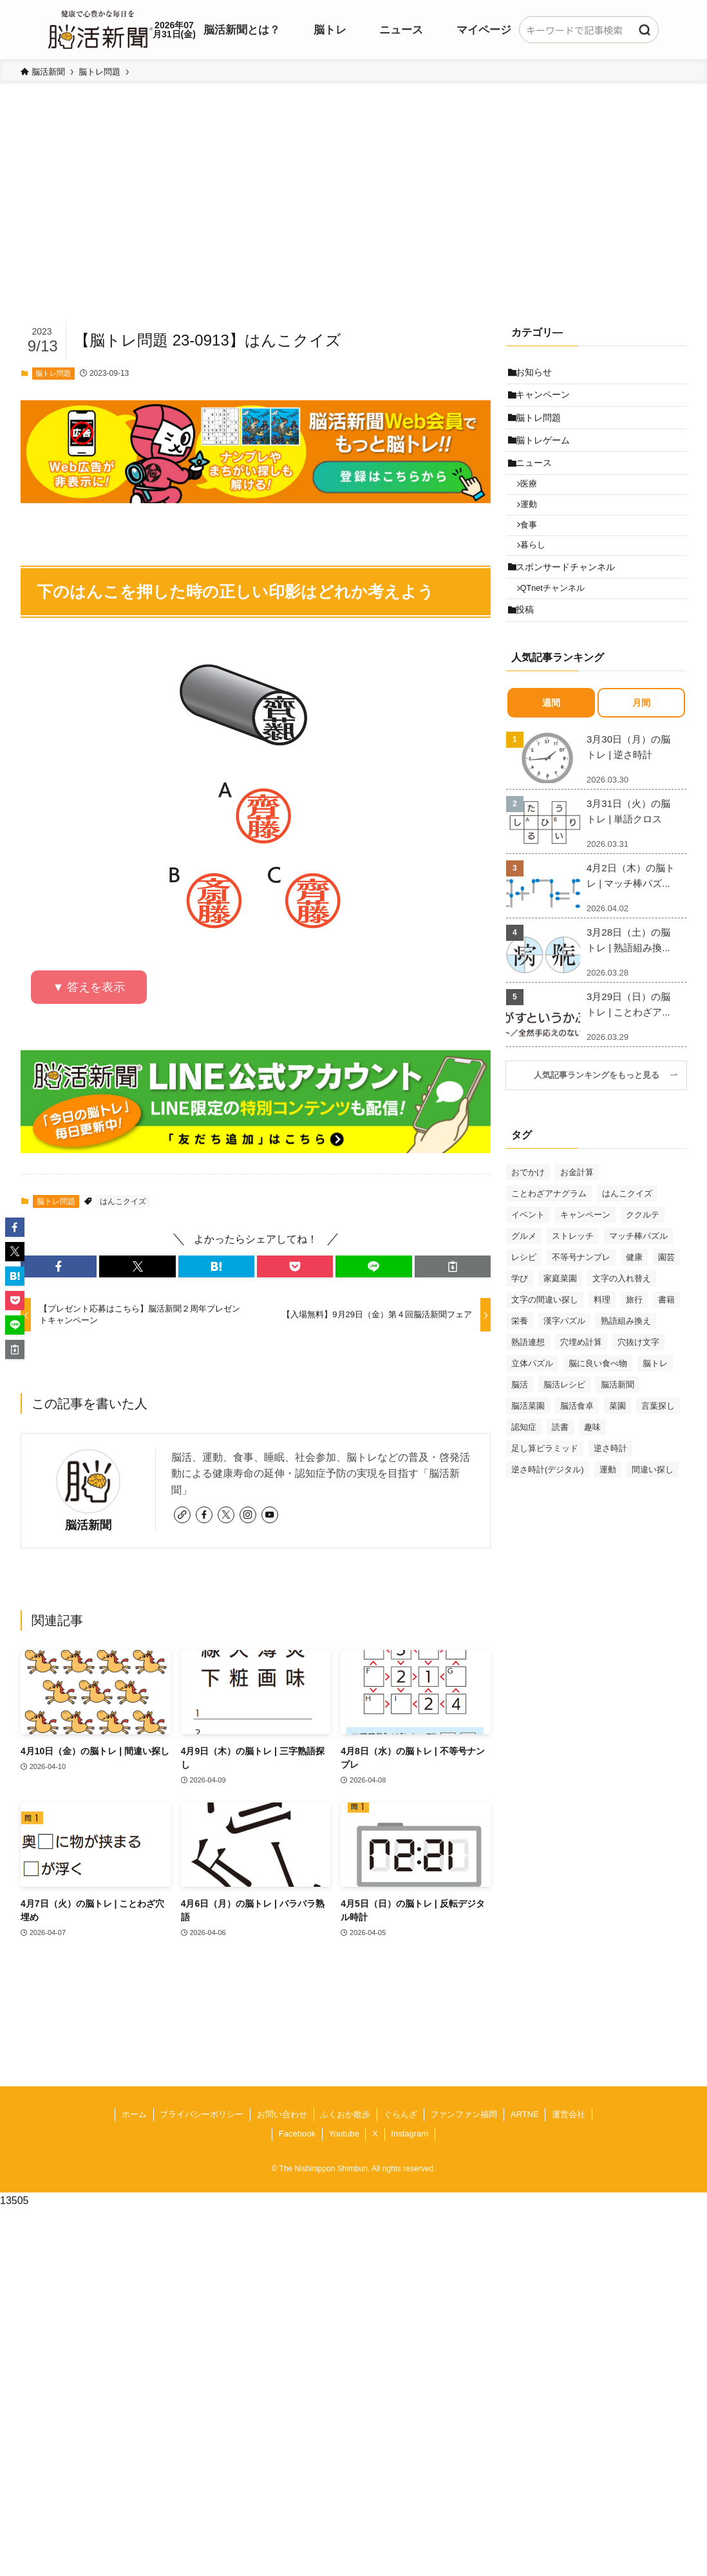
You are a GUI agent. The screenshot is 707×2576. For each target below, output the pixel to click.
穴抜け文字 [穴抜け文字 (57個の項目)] (638, 1390)
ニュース (538, 481)
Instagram (409, 2133)
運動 (535, 530)
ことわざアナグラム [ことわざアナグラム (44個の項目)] (549, 1241)
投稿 (529, 656)
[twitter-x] (226, 1514)
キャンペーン (547, 401)
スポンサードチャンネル (569, 604)
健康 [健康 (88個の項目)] (634, 1305)
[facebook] (204, 1514)
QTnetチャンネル (559, 630)
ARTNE (525, 2114)
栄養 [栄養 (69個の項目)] (519, 1368)
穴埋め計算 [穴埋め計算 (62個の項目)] (581, 1390)
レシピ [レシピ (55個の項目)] (523, 1305)
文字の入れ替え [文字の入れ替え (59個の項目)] (621, 1326)
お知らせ (538, 374)
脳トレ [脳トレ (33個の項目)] (655, 1411)
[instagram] (248, 1514)
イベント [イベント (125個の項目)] (528, 1262)
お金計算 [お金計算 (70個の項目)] (577, 1220)
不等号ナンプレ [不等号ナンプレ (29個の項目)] (581, 1305)
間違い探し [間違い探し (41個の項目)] (653, 1517)
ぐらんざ (400, 2114)
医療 (535, 506)
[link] (182, 1514)
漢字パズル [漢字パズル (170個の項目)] (564, 1368)
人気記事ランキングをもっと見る (601, 1123)
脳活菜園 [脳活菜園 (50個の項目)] (528, 1453)
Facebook (297, 2133)
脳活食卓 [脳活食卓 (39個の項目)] (577, 1453)
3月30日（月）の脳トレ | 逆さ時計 (628, 795)
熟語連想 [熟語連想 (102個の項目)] (528, 1390)
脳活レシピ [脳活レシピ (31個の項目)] (564, 1432)
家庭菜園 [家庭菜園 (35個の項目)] (560, 1326)
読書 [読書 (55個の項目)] (560, 1474)
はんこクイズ (123, 1201)
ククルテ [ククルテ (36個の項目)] (642, 1262)
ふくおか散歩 (345, 2114)
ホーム (134, 2114)
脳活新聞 (88, 1525)
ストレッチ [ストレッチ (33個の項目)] (573, 1283)
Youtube (343, 2133)
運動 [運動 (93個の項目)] (607, 1517)
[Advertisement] (353, 223)
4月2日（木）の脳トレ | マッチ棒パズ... (631, 924)
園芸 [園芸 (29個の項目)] (666, 1305)
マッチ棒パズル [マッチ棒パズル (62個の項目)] (638, 1283)
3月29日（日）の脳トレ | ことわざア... (628, 1052)
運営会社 (568, 2114)
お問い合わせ (282, 2114)
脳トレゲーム (547, 454)
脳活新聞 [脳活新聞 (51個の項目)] (617, 1432)
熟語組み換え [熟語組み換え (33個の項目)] (626, 1368)
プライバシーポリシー (201, 2114)
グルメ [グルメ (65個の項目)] (523, 1283)
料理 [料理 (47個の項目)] (602, 1347)
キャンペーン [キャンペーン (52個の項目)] (585, 1262)
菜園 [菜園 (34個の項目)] (617, 1453)
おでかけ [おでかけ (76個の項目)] (528, 1220)
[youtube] (269, 1514)
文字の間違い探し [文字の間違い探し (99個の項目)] (544, 1347)
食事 (535, 554)
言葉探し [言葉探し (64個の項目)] (658, 1453)
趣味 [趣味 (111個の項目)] (592, 1474)
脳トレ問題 (53, 373)
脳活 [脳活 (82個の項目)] (519, 1432)
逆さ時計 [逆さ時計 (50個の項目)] (610, 1496)
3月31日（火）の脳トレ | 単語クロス (628, 859)
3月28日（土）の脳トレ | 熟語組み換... (628, 988)
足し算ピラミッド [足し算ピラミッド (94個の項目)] (544, 1496)
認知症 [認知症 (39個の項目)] (523, 1474)
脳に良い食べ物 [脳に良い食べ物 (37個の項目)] (598, 1411)
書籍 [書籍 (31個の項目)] (666, 1347)
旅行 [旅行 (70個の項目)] (634, 1347)
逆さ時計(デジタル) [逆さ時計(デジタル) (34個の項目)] (547, 1517)
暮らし (539, 579)
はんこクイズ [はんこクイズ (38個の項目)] (627, 1241)
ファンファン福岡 (463, 2114)
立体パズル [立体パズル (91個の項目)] (532, 1411)
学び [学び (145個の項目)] (519, 1326)
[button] (59, 1266)
